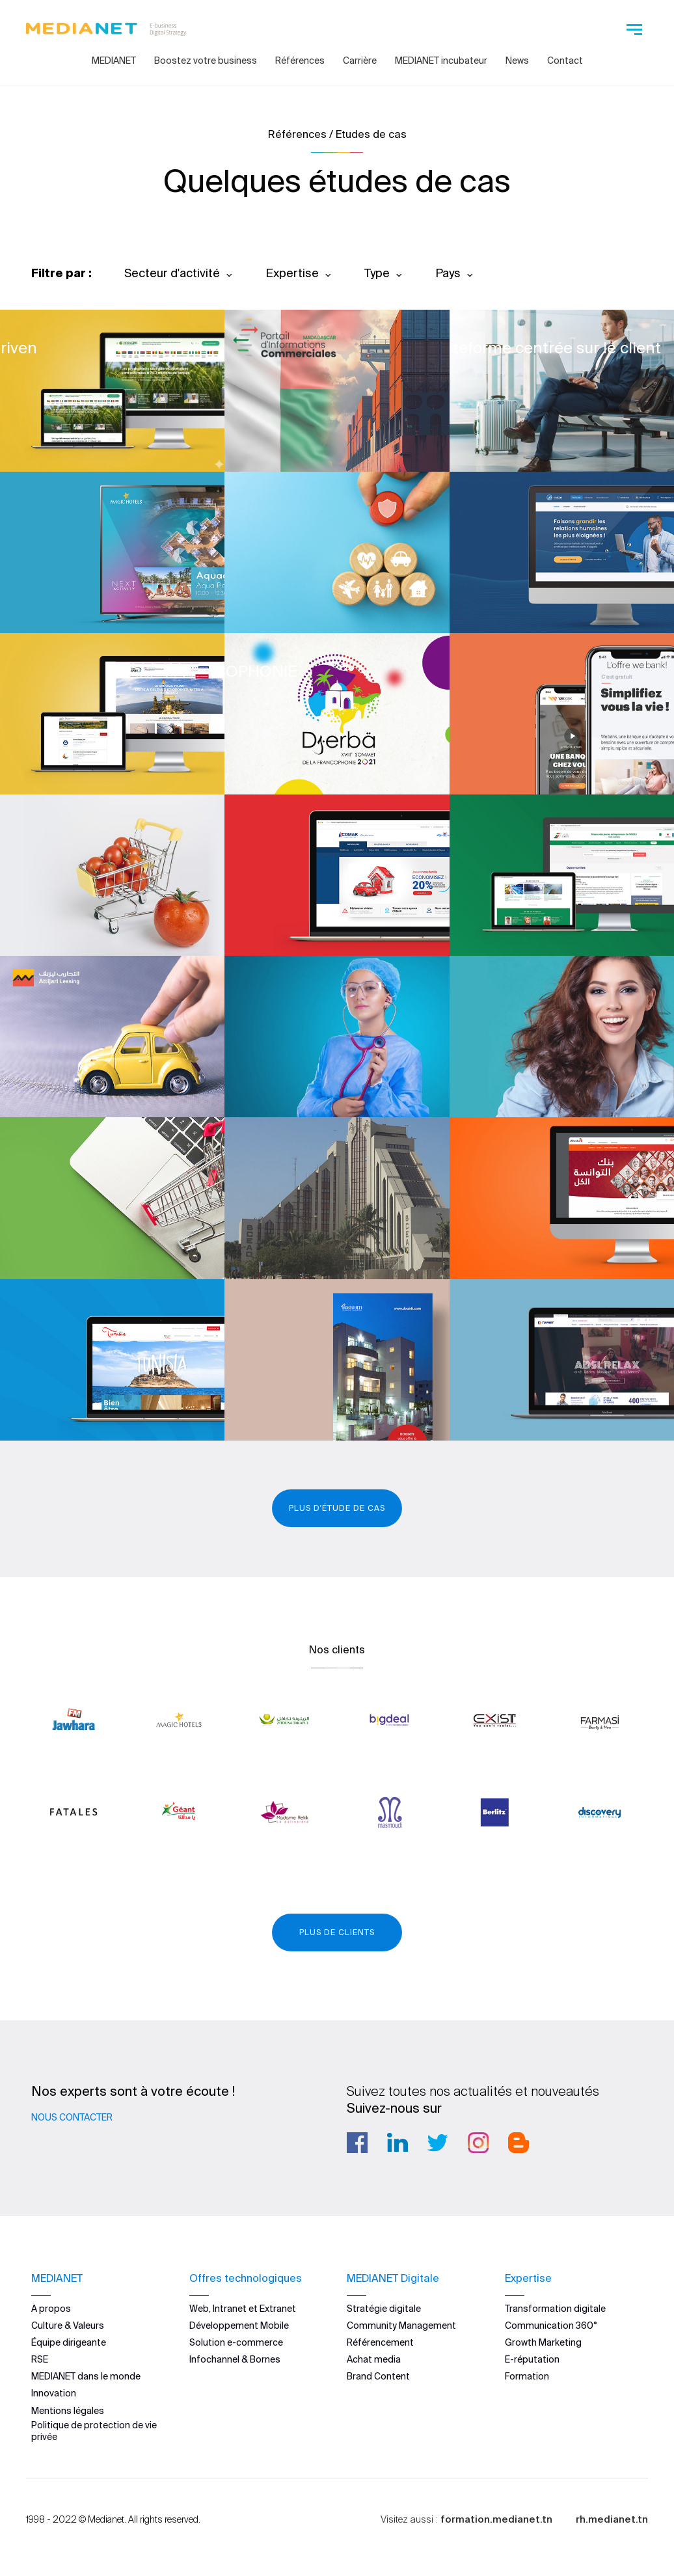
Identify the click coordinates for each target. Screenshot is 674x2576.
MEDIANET (114, 60)
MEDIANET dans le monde (86, 2376)
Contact (565, 60)
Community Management (401, 2325)
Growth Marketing (543, 2342)
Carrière (360, 60)
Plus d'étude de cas (337, 1508)
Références (300, 60)
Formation (527, 2376)
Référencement (380, 2342)
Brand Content (378, 2376)
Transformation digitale (555, 2308)
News (517, 60)
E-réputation (532, 2359)
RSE (39, 2359)
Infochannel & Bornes (234, 2359)
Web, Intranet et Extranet (242, 2308)
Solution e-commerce (236, 2342)
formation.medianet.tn (496, 2519)
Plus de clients (337, 1932)
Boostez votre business (205, 60)
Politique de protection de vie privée (94, 2431)
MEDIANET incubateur (441, 60)
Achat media (374, 2359)
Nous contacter (72, 2117)
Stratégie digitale (384, 2308)
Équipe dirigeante (68, 2342)
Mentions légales (67, 2411)
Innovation (53, 2393)
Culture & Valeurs (67, 2325)
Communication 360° (551, 2325)
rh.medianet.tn (612, 2519)
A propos (51, 2308)
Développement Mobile (239, 2325)
